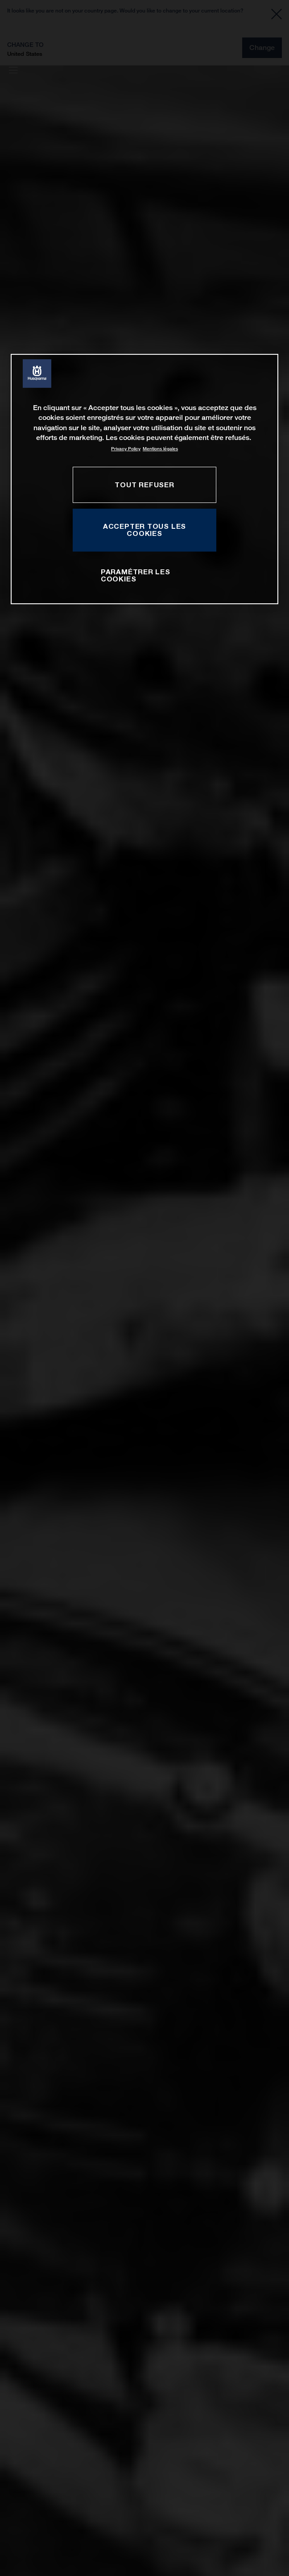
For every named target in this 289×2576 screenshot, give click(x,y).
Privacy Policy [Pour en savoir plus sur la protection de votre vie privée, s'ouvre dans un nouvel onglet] (125, 449)
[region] (144, 479)
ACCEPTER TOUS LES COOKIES (144, 529)
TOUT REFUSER (144, 485)
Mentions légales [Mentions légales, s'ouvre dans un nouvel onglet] (160, 449)
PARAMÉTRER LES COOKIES (135, 575)
